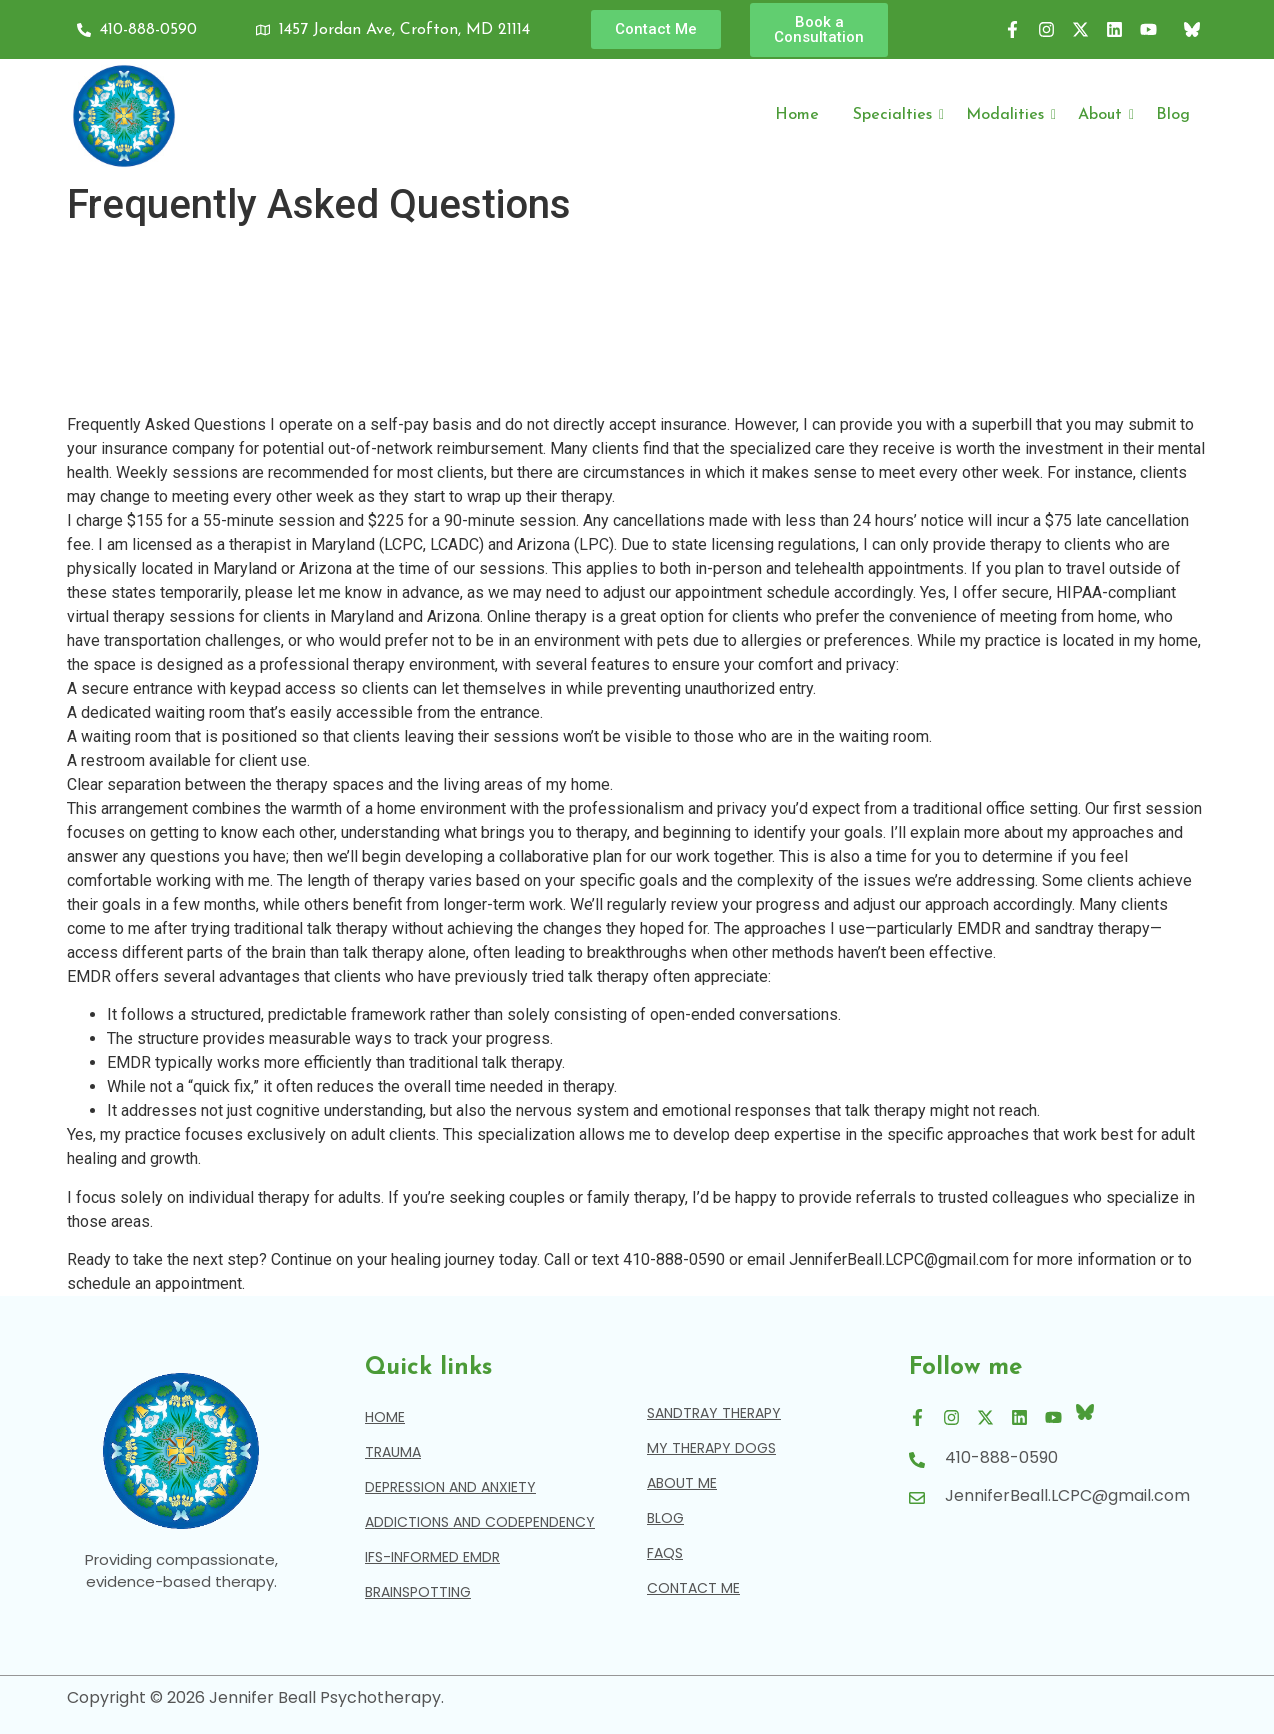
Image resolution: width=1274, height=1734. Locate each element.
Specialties (896, 115)
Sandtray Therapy (714, 1413)
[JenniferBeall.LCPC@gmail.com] (917, 1499)
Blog (1173, 115)
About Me (682, 1483)
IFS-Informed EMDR (432, 1557)
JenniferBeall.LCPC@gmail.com (1067, 1495)
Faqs (665, 1553)
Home (797, 115)
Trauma (393, 1452)
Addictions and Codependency (480, 1522)
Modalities (1008, 115)
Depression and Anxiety (450, 1487)
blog (665, 1518)
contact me (693, 1588)
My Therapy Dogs (711, 1448)
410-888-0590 (1001, 1457)
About (1103, 115)
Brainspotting (418, 1592)
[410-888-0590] (917, 1461)
